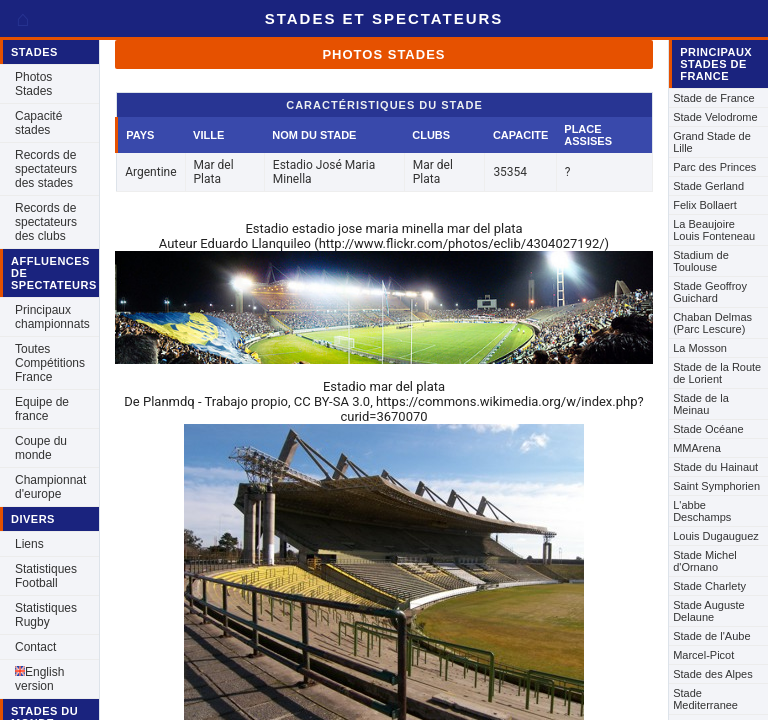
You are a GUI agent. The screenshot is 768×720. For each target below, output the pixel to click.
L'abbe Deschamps (702, 511)
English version (39, 679)
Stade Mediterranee (705, 699)
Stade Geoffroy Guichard (710, 292)
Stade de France (713, 98)
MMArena (697, 448)
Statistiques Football (46, 576)
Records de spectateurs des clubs (46, 222)
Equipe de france (42, 409)
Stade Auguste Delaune (709, 611)
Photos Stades (33, 84)
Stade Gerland (708, 186)
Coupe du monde (41, 448)
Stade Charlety (709, 586)
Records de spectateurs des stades (46, 169)
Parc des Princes (714, 167)
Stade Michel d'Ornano (705, 561)
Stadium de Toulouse (701, 261)
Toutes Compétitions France (50, 363)
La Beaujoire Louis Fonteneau (714, 230)
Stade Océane (708, 429)
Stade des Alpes (713, 674)
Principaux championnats (52, 317)
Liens (29, 544)
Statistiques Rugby (46, 615)
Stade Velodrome (715, 117)
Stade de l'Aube (711, 636)
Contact (35, 647)
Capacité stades (38, 123)
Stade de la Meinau (701, 404)
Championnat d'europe (50, 487)
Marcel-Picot (703, 655)
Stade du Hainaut (715, 467)
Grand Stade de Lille (712, 142)
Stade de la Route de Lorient (717, 373)
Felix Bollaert (705, 205)
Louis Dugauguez (716, 536)
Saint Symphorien (716, 486)
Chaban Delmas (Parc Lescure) (712, 323)
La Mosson (700, 348)
